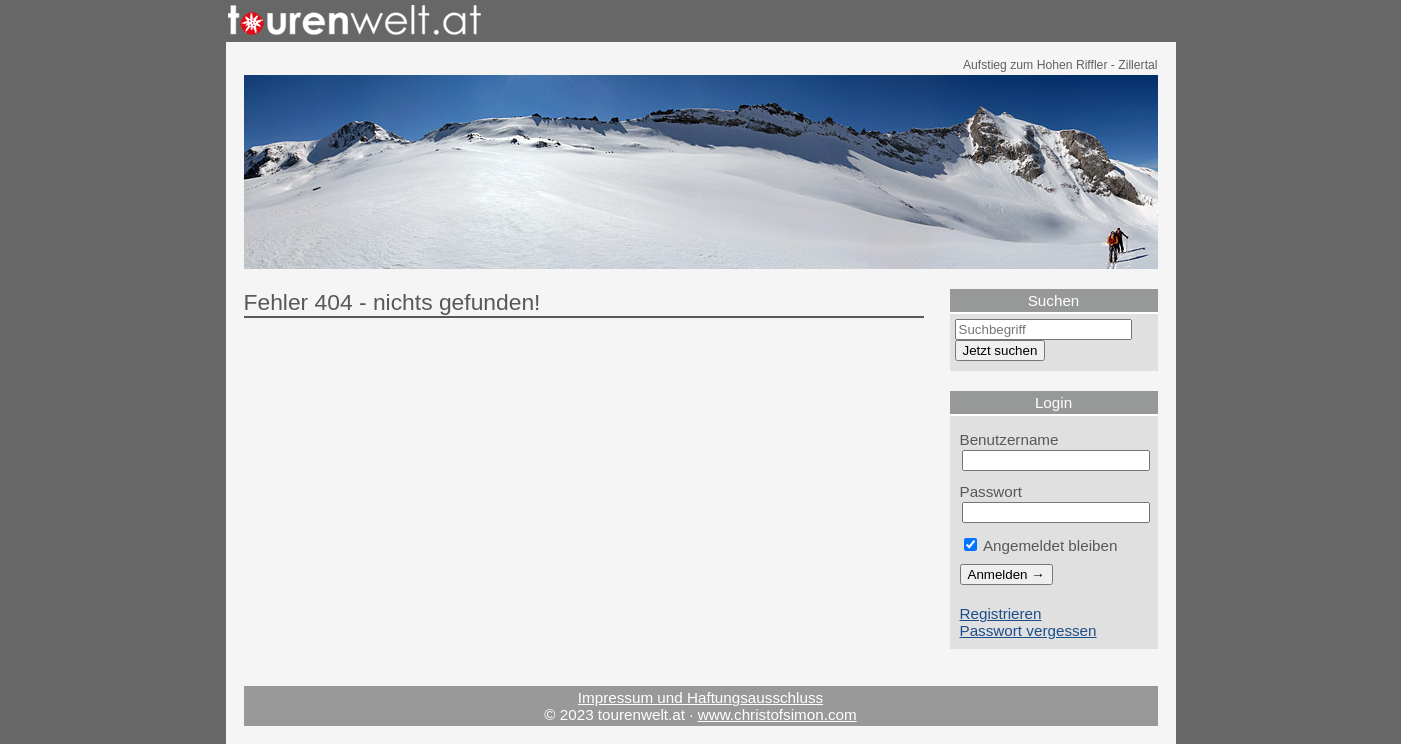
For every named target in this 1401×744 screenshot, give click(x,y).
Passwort (991, 491)
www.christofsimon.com (777, 714)
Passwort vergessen (1028, 630)
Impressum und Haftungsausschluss (700, 697)
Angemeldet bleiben (1041, 545)
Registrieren (1001, 613)
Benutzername (1009, 439)
